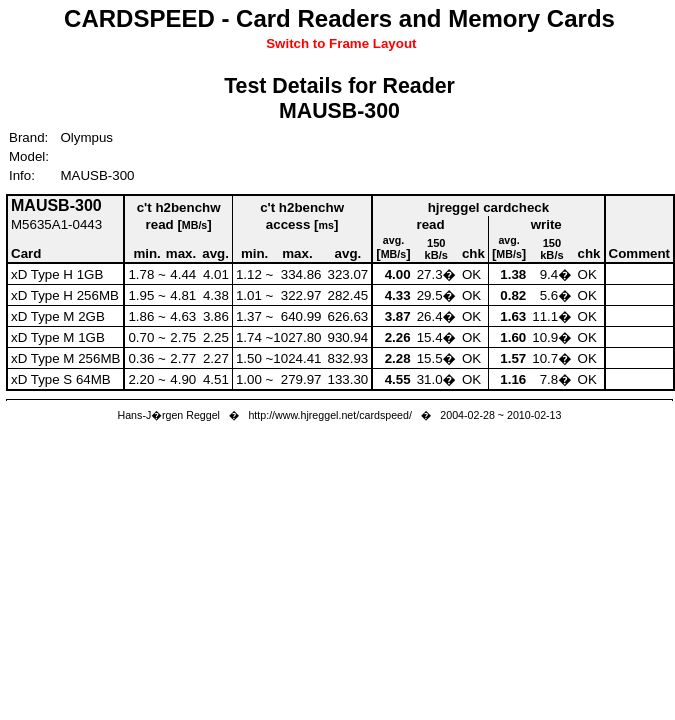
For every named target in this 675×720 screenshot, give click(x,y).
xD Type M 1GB (58, 337)
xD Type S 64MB (61, 379)
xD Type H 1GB (57, 274)
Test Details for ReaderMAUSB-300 (339, 98)
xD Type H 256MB (65, 295)
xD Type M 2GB (58, 316)
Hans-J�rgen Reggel (169, 415)
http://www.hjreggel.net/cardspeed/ (330, 415)
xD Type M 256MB (65, 358)
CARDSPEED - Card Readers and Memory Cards (339, 18)
